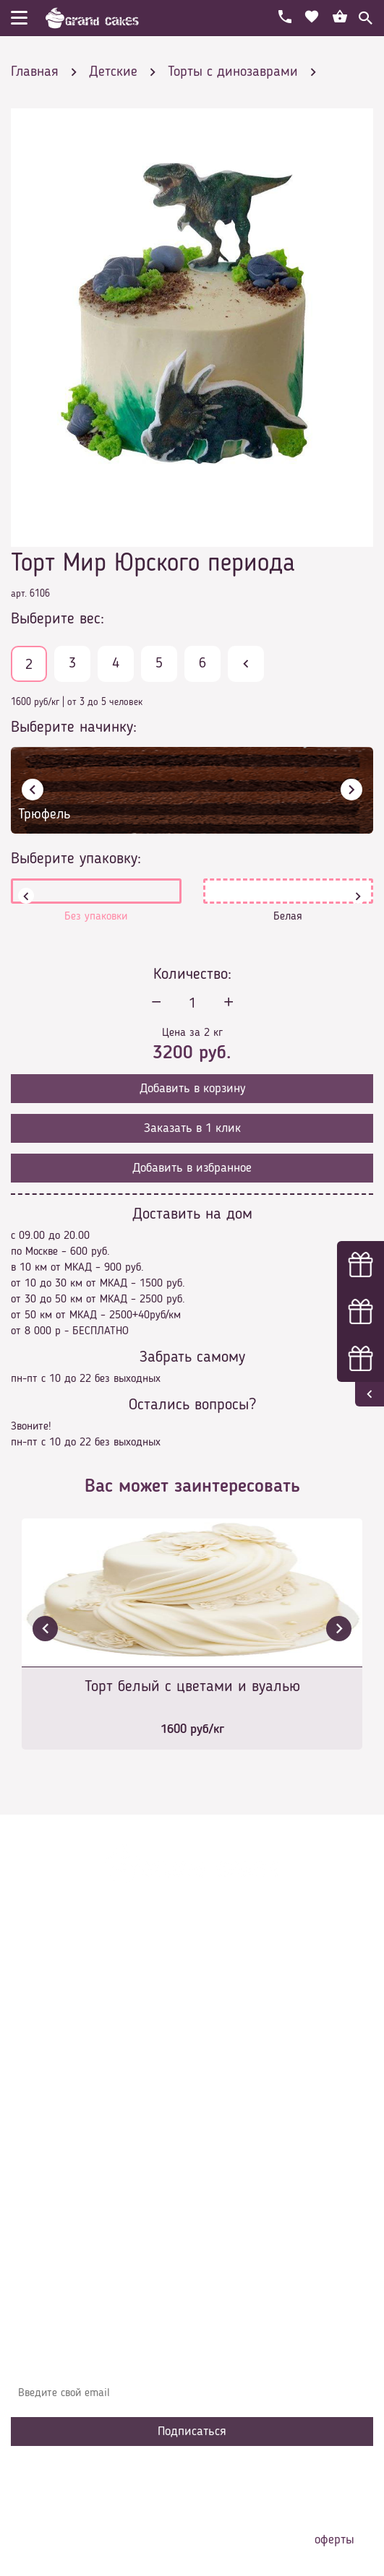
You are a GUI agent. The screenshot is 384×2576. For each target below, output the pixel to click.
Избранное (47, 2152)
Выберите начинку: (74, 727)
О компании (50, 2065)
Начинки (41, 2130)
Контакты (44, 2108)
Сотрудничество (58, 2173)
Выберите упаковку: (76, 859)
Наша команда (57, 2195)
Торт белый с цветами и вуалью (192, 1687)
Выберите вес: (57, 619)
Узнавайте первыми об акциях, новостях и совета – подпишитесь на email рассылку (189, 2357)
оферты (334, 2539)
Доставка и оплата (66, 2087)
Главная (40, 2043)
